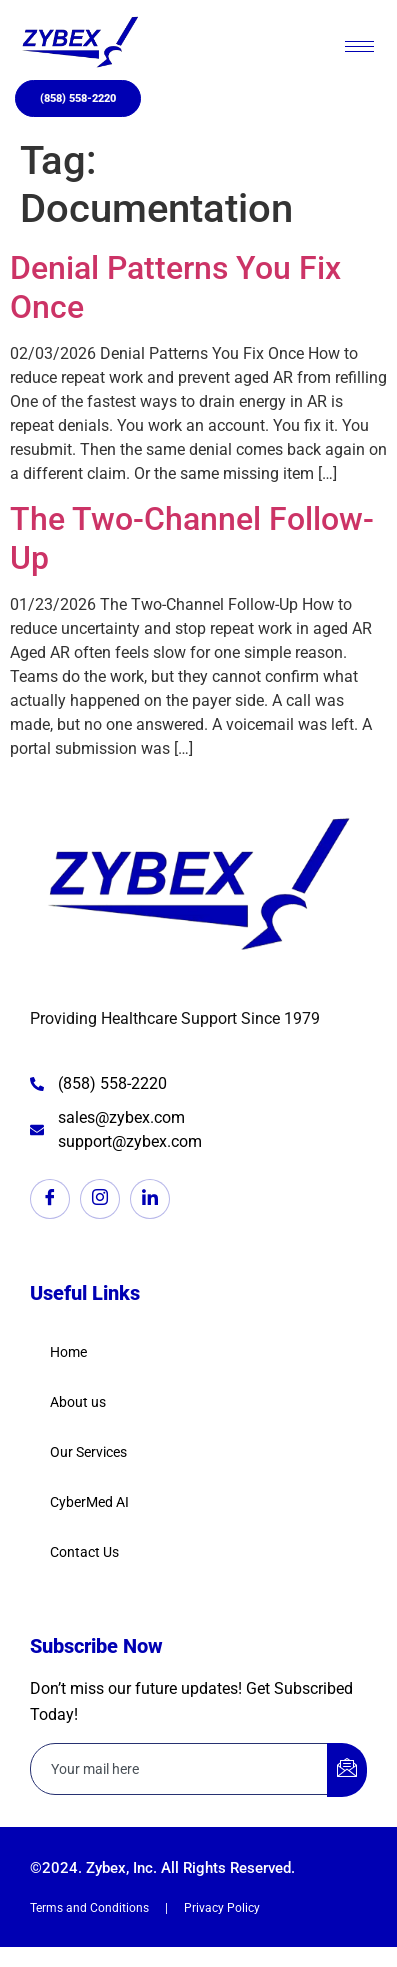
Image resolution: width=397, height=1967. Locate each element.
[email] (179, 1769)
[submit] (347, 1770)
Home (68, 1352)
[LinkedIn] (150, 1199)
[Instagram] (100, 1199)
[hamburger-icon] (359, 46)
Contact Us (84, 1552)
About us (78, 1402)
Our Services (88, 1452)
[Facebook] (50, 1199)
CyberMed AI (89, 1502)
